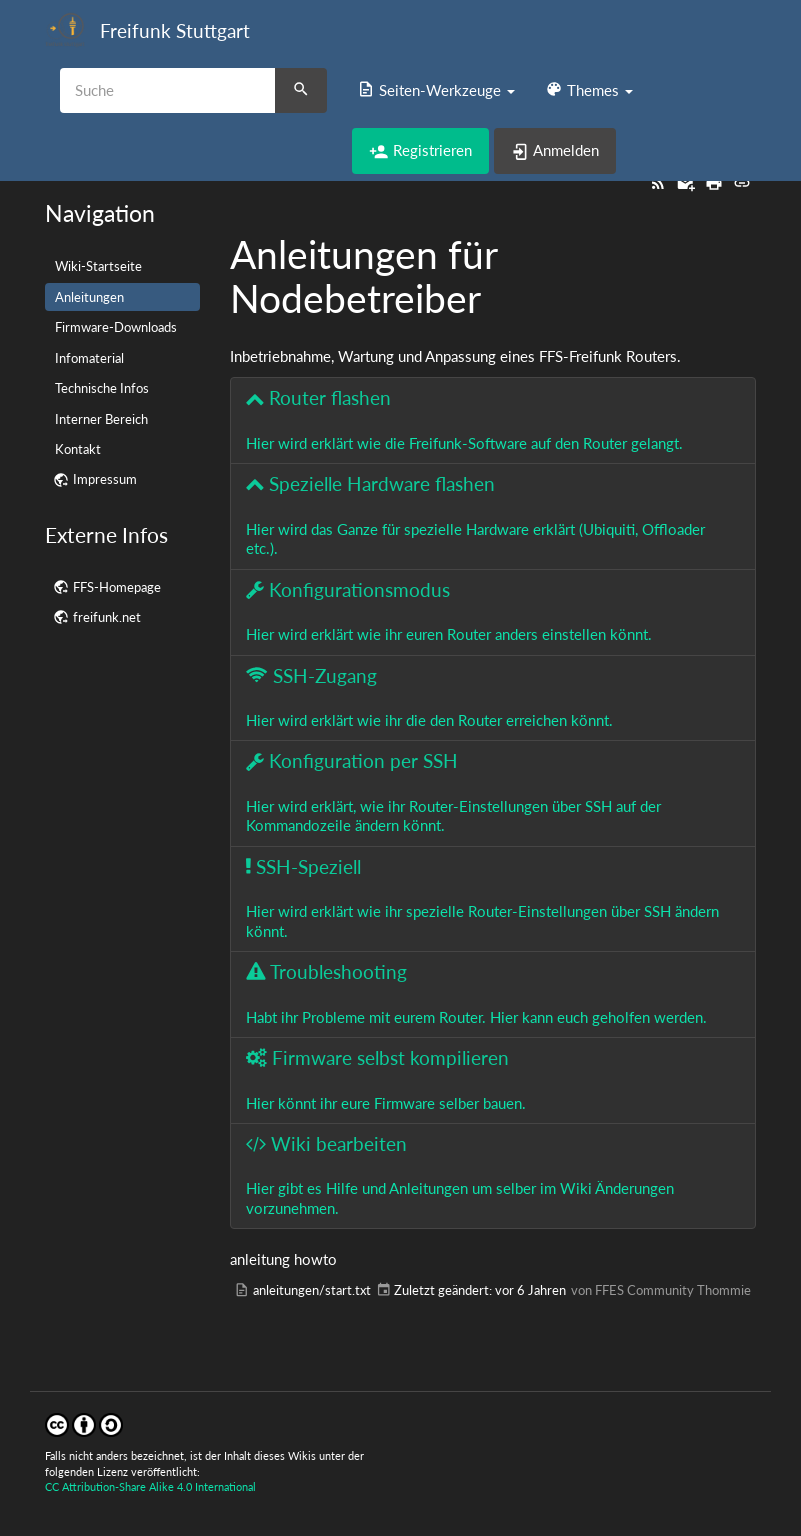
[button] (436, 90)
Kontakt (78, 449)
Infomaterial (89, 358)
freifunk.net (107, 617)
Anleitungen (89, 297)
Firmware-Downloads (116, 327)
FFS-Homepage (117, 587)
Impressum (105, 479)
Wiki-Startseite (98, 266)
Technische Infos (102, 388)
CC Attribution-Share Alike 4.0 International (150, 1486)
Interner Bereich (101, 419)
